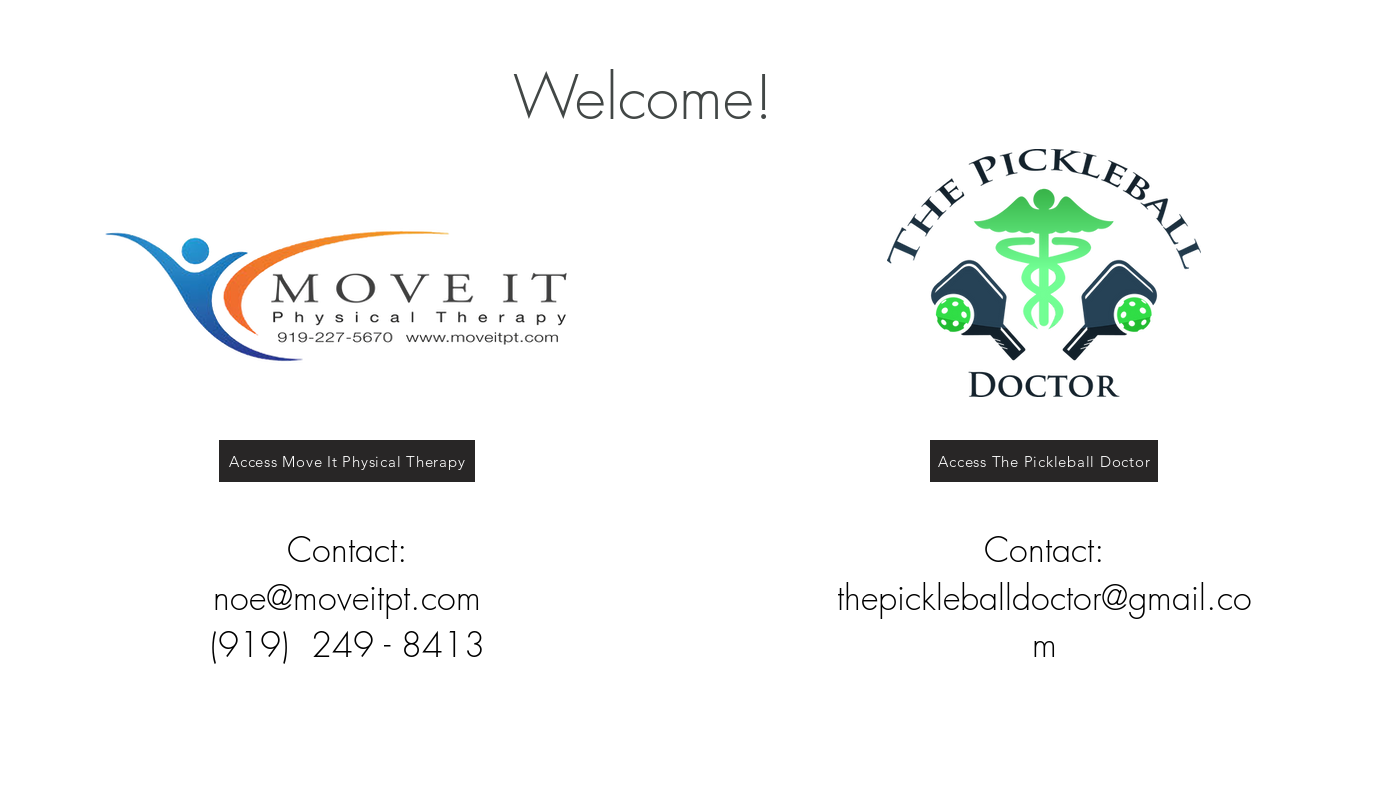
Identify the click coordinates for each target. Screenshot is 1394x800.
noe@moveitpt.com (347, 597)
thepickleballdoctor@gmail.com (1044, 621)
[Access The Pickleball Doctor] (1044, 461)
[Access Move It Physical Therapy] (347, 461)
